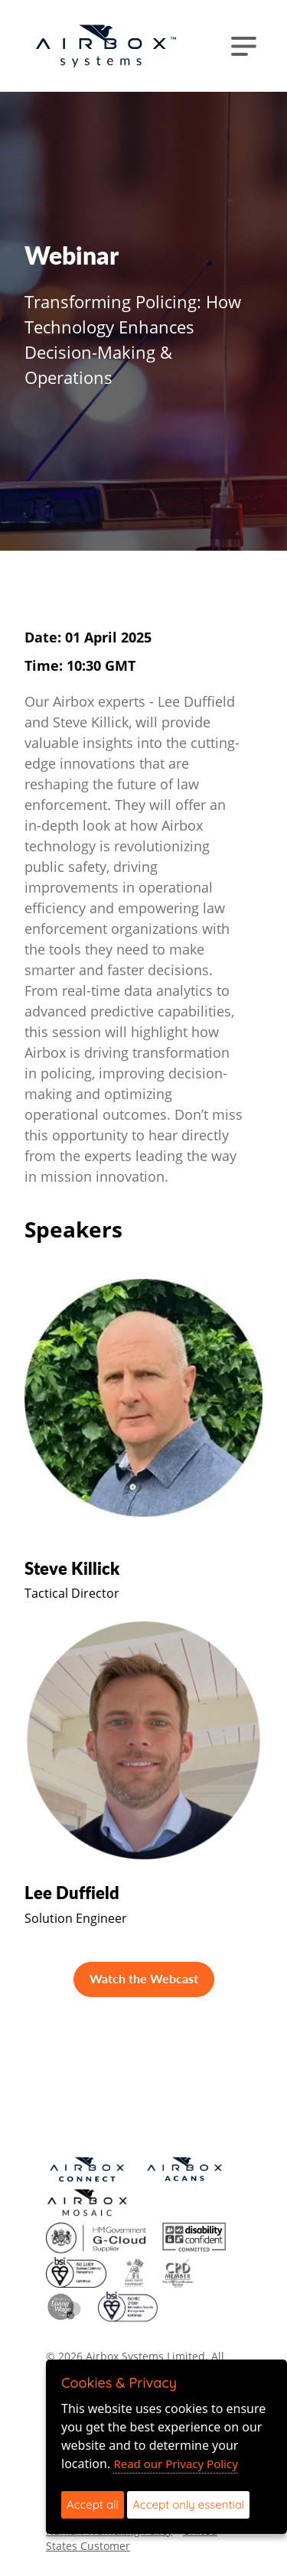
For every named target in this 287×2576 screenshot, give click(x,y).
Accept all (93, 2504)
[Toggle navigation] (243, 46)
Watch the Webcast (144, 1978)
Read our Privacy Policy (175, 2463)
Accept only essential (188, 2504)
